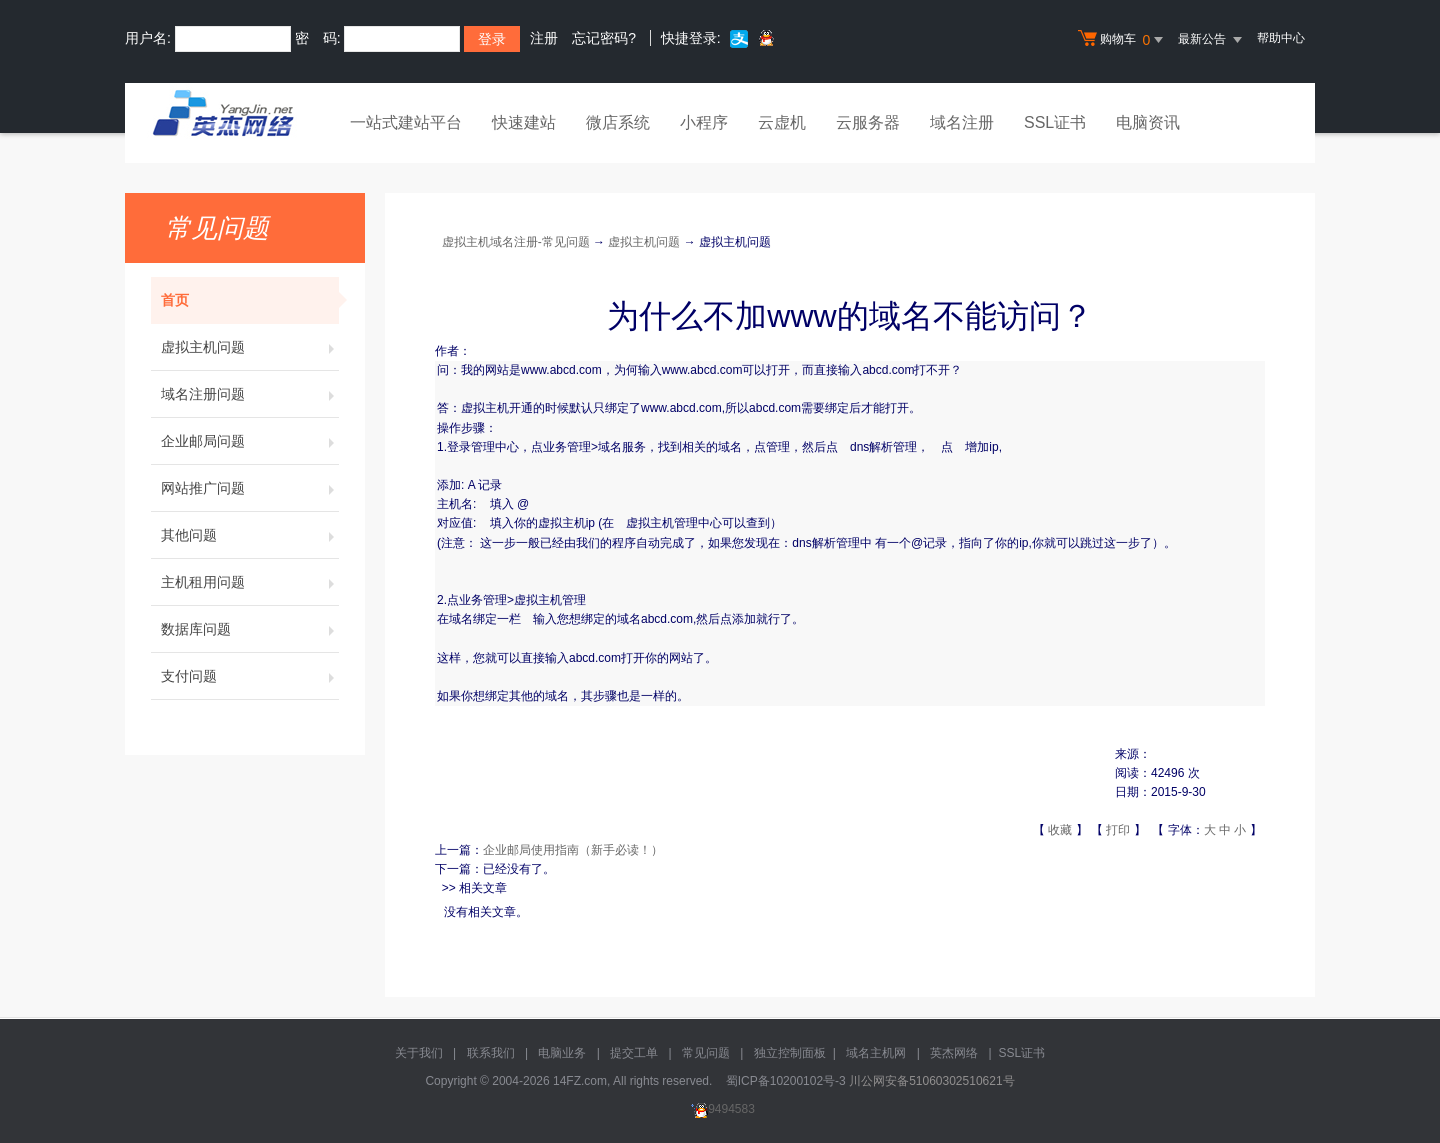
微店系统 (618, 122)
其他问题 (250, 535)
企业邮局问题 (250, 441)
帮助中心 (1281, 38)
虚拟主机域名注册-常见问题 (516, 242)
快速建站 (524, 122)
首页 (250, 300)
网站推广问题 (250, 488)
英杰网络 (954, 1053)
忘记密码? (604, 38)
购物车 (1123, 40)
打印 (1118, 830)
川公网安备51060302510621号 (931, 1081)
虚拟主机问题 (250, 347)
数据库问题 (250, 629)
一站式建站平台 (406, 122)
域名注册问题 (250, 394)
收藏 (1060, 830)
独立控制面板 (790, 1053)
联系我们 (491, 1053)
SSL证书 (1055, 122)
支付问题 (250, 676)
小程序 (704, 122)
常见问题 (706, 1053)
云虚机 (782, 122)
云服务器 (868, 122)
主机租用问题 (250, 582)
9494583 (720, 1109)
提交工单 (634, 1053)
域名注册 (962, 122)
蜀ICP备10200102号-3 (786, 1081)
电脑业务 (562, 1053)
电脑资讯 (1148, 122)
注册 (544, 38)
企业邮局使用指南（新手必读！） (573, 850)
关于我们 (419, 1053)
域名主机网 (876, 1053)
